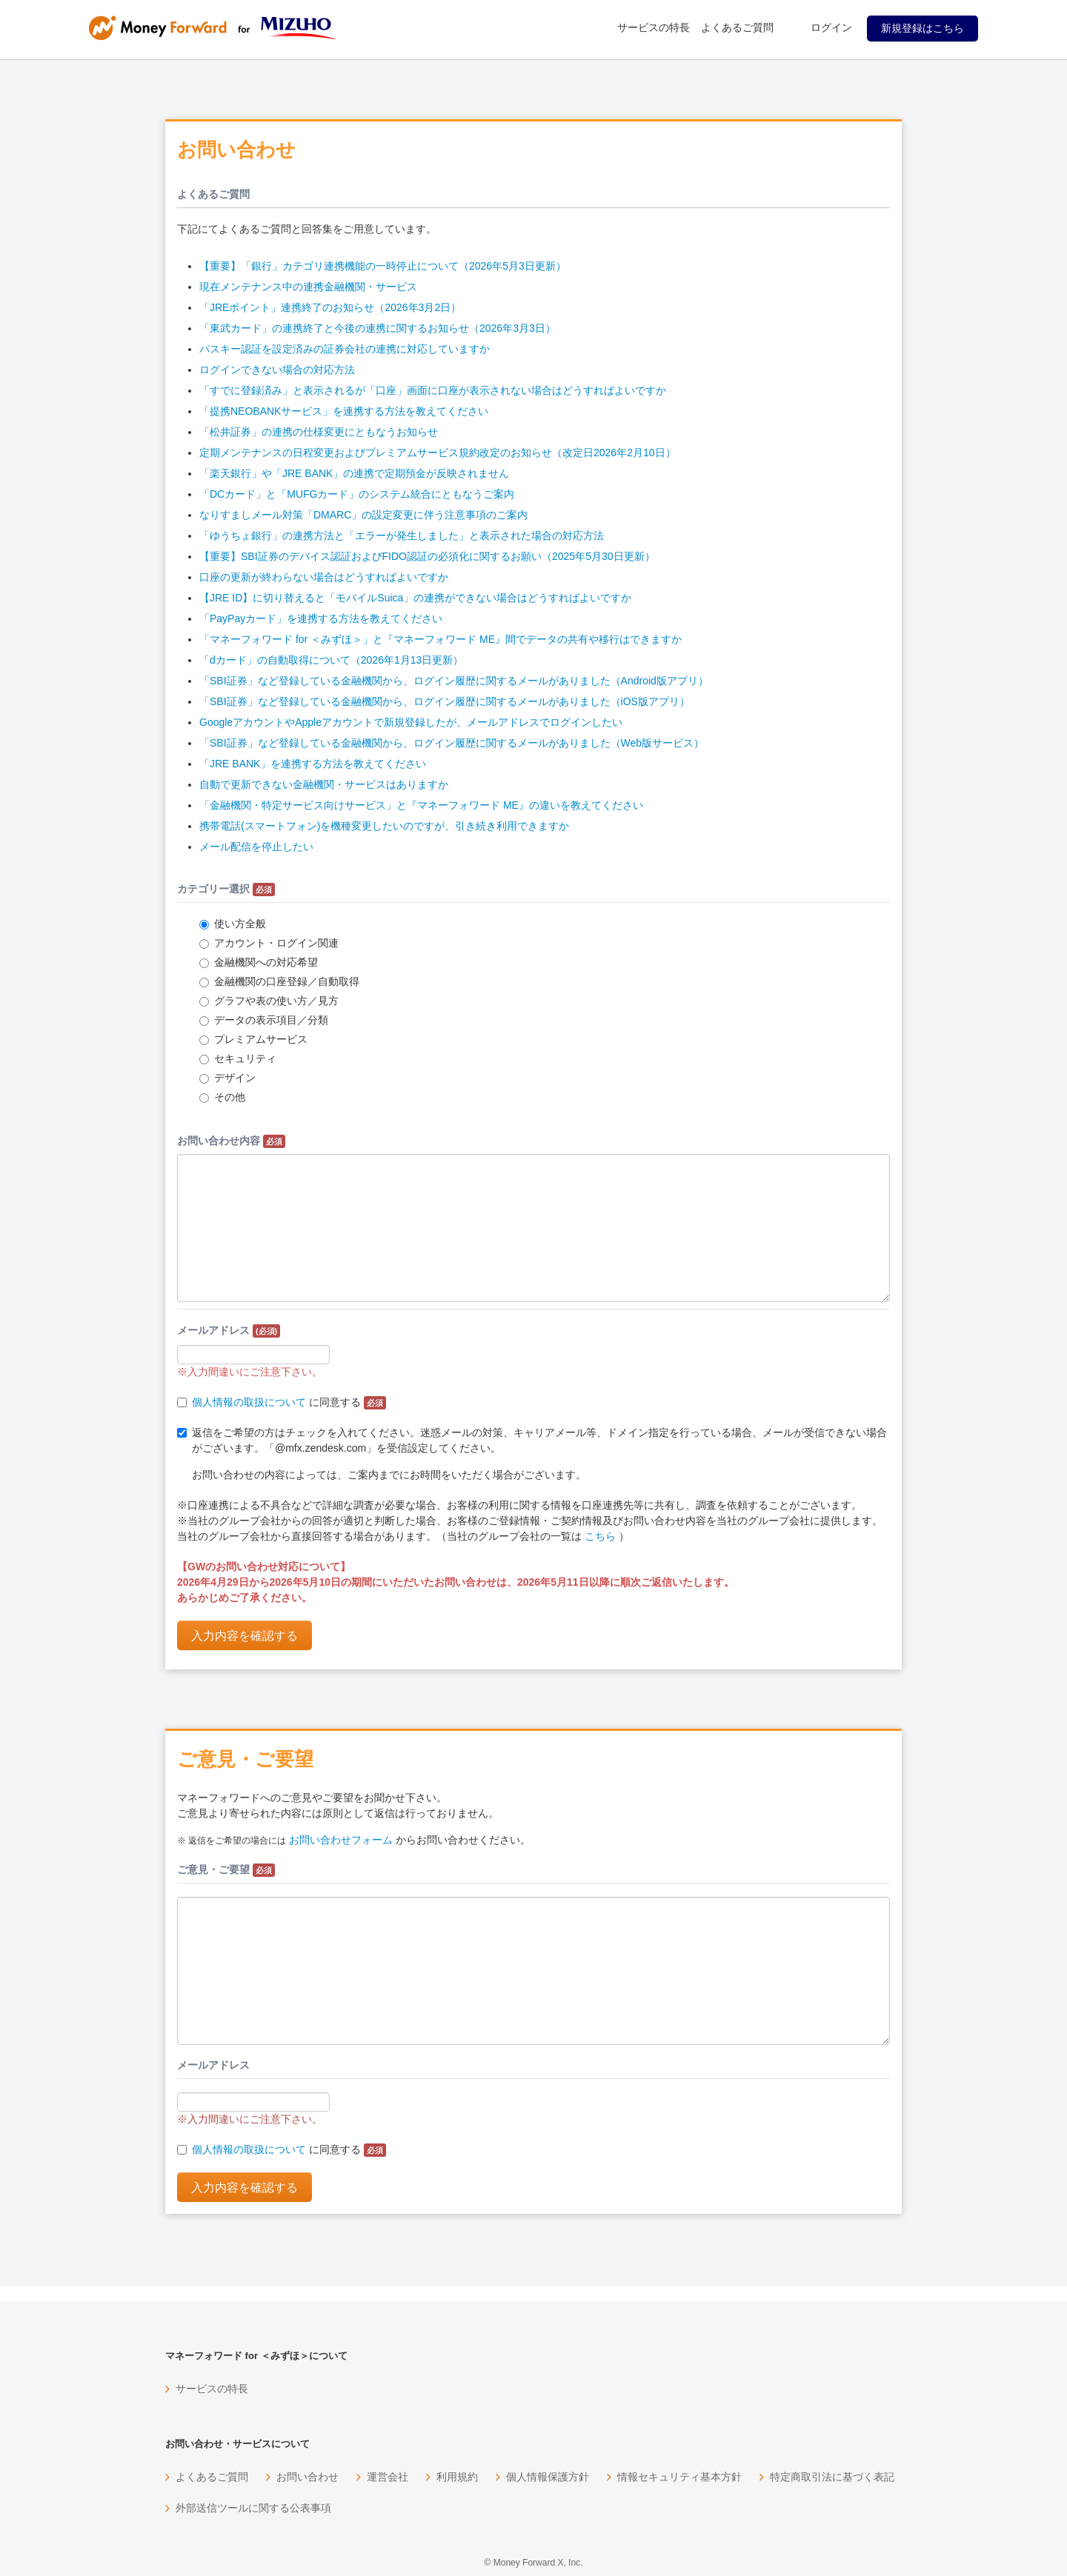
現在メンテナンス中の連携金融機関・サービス (308, 287)
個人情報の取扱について (249, 1402)
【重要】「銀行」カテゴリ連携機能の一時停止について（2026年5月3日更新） (382, 266)
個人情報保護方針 (547, 2477)
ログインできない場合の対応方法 (277, 370)
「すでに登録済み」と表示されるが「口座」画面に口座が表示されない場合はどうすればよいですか (432, 390)
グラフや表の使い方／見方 (269, 1001)
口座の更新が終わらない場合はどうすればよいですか (323, 577)
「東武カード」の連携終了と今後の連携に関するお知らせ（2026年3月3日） (377, 328)
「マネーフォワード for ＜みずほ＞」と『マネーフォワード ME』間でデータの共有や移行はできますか (440, 639)
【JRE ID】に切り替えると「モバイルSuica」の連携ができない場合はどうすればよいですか (415, 598)
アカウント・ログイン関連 (269, 943)
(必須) (266, 1331)
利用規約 (457, 2477)
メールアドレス (228, 1331)
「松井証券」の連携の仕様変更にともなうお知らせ (318, 432)
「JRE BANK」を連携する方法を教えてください (312, 764)
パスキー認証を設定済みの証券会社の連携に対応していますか (344, 349)
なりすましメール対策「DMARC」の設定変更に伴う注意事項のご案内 (363, 515)
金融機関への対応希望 (258, 962)
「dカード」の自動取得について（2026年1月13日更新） (331, 660)
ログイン (831, 27)
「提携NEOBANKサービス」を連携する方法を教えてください (343, 411)
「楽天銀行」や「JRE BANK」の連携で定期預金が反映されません (354, 473)
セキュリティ (237, 1058)
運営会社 (387, 2477)
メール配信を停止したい (256, 846)
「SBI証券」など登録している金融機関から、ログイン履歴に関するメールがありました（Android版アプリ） (453, 681)
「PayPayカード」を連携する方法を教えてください (320, 618)
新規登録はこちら (922, 28)
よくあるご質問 (737, 27)
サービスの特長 (653, 27)
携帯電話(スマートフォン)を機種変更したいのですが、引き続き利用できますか (384, 826)
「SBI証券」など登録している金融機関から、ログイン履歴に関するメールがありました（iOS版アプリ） (444, 701)
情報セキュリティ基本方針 (679, 2477)
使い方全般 (232, 924)
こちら (600, 1536)
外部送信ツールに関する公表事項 (253, 2508)
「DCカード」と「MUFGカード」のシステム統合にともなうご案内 (356, 494)
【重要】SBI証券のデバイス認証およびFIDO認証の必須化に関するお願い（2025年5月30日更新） (427, 556)
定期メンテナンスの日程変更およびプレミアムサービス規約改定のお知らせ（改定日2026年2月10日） (437, 452)
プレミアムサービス (253, 1039)
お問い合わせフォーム (341, 1840)
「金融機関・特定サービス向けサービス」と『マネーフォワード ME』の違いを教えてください (421, 805)
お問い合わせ (307, 2477)
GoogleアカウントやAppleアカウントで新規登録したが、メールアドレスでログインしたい (410, 722)
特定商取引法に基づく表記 (832, 2477)
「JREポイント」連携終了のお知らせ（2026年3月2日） (330, 307)
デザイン (227, 1078)
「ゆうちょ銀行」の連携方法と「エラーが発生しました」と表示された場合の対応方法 (401, 535)
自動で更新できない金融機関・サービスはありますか (323, 784)
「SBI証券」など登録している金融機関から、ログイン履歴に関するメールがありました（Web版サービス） (451, 743)
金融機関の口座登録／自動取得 (279, 981)
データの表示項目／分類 (263, 1020)
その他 (222, 1097)
